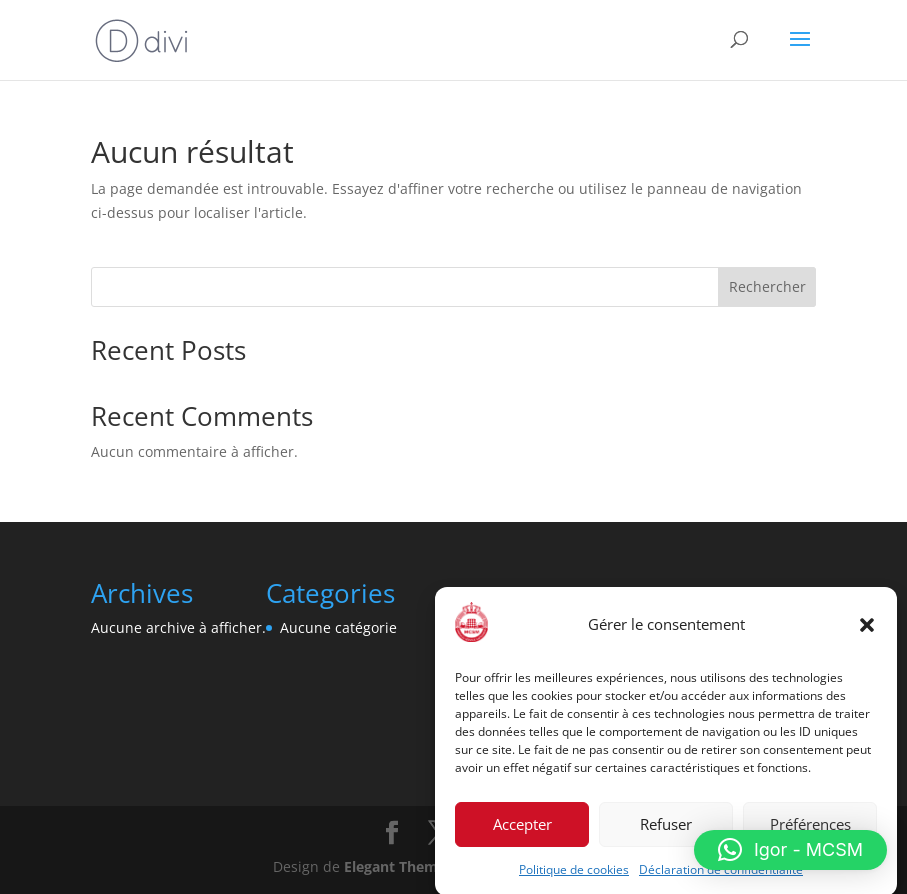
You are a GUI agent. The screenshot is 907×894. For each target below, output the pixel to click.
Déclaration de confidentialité (721, 874)
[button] (867, 630)
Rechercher (767, 286)
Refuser (666, 829)
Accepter (522, 829)
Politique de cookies (574, 874)
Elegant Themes (398, 866)
